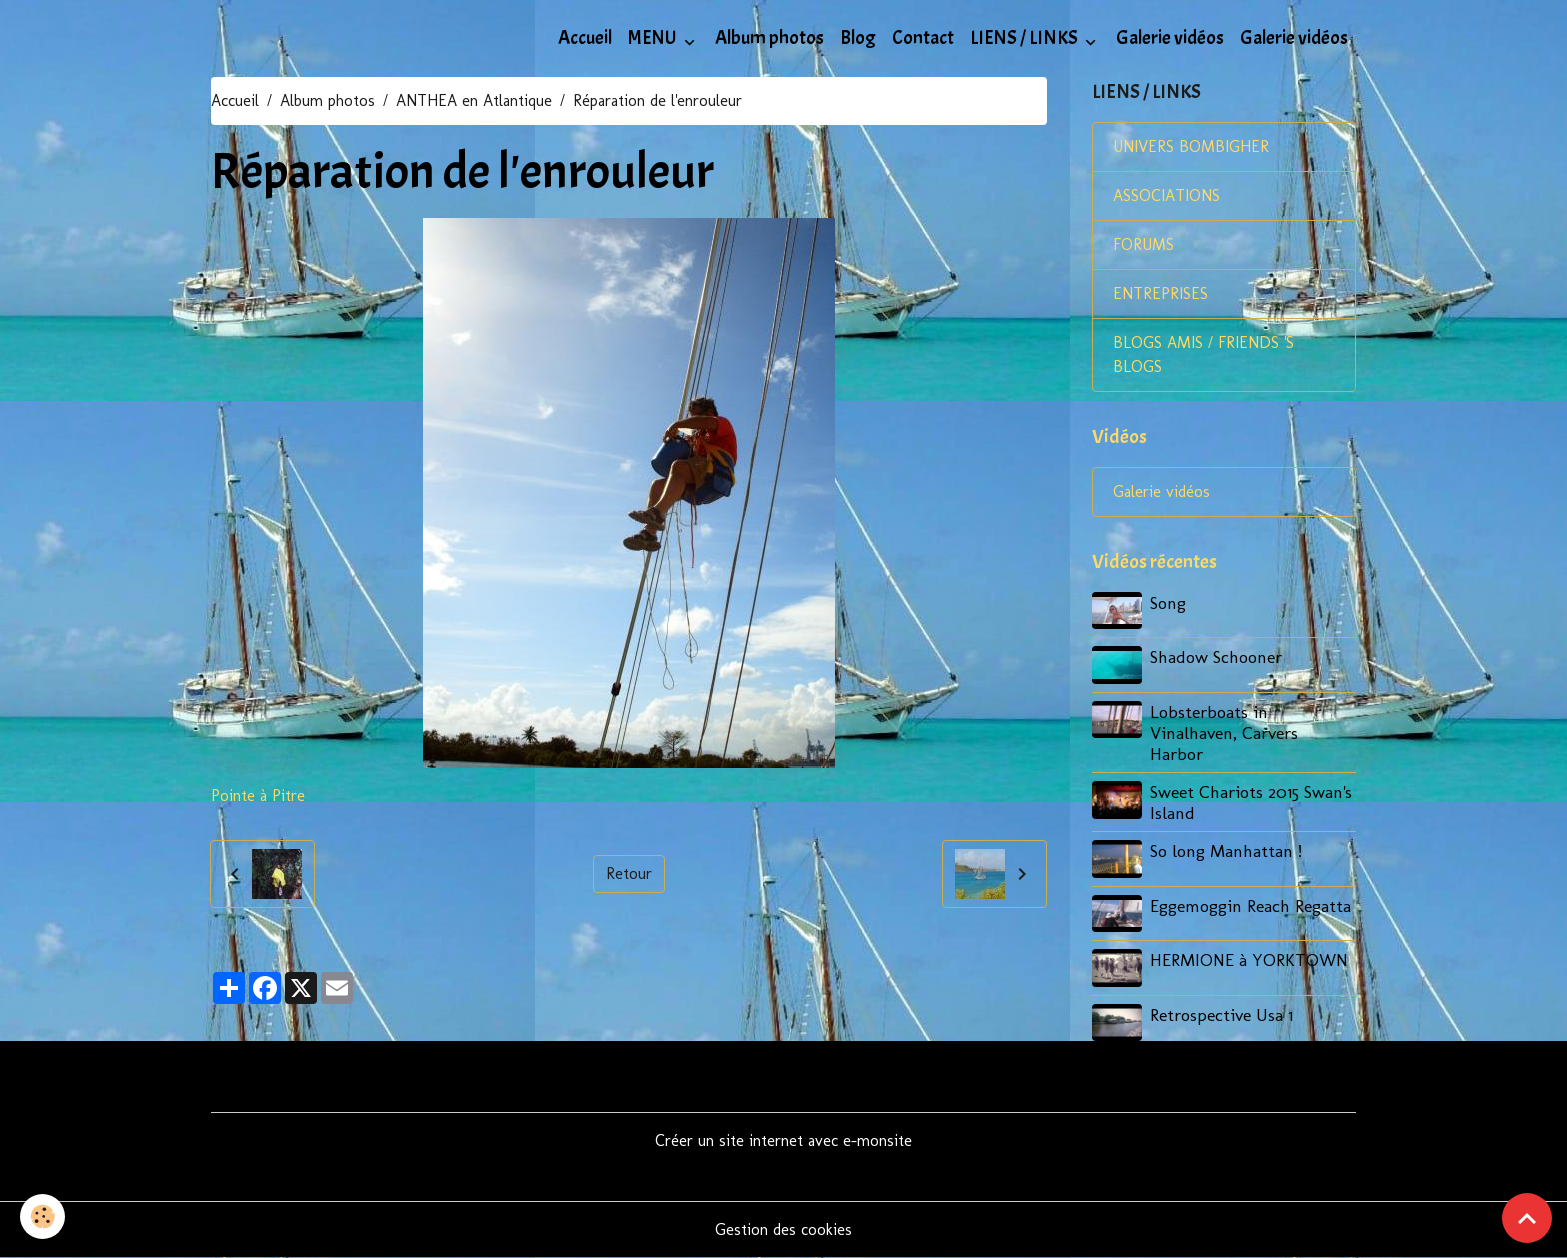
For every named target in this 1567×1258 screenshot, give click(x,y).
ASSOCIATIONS (1166, 195)
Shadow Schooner (1216, 656)
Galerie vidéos (1170, 38)
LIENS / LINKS (1025, 38)
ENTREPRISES (1160, 293)
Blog (858, 38)
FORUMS (1143, 244)
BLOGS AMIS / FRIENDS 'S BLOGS (1203, 354)
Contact (923, 38)
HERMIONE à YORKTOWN (1249, 959)
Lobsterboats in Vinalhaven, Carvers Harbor (1224, 732)
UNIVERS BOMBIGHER (1191, 146)
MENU (654, 38)
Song (1168, 602)
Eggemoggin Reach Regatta (1250, 905)
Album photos (769, 38)
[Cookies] (42, 1216)
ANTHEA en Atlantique (474, 100)
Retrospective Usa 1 (1221, 1014)
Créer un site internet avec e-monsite (783, 1140)
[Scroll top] (1527, 1218)
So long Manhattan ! (1226, 850)
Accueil (585, 38)
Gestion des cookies (783, 1229)
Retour (629, 873)
